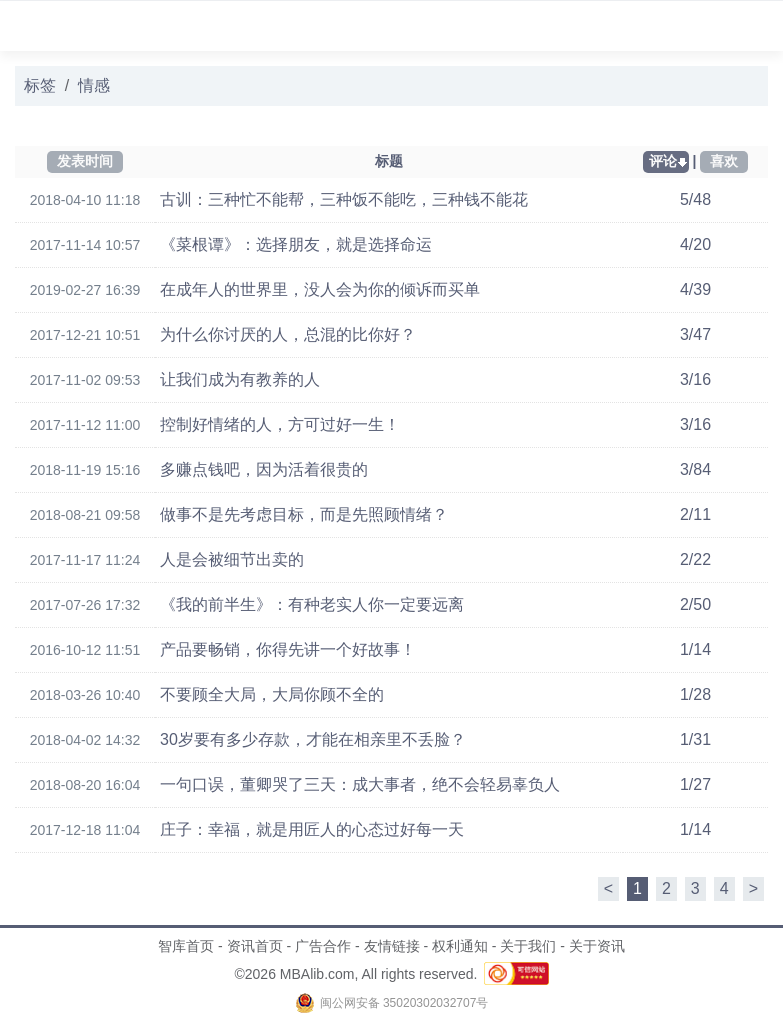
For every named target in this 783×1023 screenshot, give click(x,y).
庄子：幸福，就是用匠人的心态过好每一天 (312, 829)
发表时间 (85, 161)
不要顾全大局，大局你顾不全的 (272, 694)
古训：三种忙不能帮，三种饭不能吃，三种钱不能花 (344, 199)
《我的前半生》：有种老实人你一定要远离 (312, 604)
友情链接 (392, 946)
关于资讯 (597, 946)
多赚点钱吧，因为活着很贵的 (264, 469)
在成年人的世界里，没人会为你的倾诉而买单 (320, 289)
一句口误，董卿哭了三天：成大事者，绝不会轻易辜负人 (360, 784)
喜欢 (724, 161)
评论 (663, 161)
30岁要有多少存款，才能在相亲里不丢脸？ (313, 739)
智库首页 (186, 946)
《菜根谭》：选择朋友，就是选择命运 (296, 244)
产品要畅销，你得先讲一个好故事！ (288, 649)
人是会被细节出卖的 (232, 559)
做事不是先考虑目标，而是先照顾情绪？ (304, 514)
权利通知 (460, 946)
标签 (40, 85)
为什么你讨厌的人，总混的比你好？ (288, 334)
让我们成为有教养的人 (240, 379)
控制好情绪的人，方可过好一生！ (280, 424)
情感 (94, 85)
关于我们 (528, 946)
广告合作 (323, 946)
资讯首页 (255, 946)
